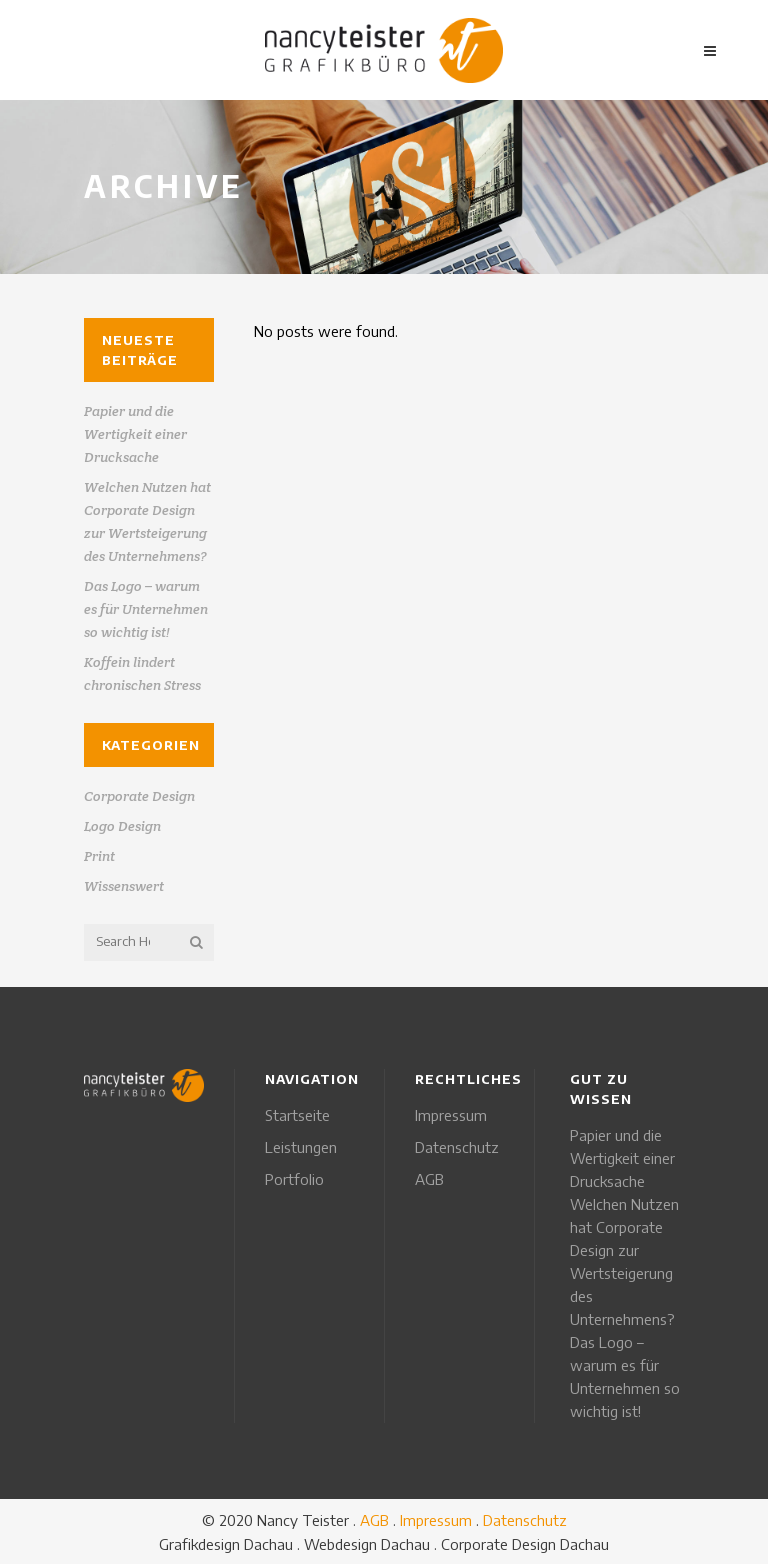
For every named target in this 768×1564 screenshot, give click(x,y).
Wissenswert (124, 886)
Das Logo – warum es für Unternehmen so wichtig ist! (146, 609)
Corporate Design (139, 796)
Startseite (297, 1115)
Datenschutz (457, 1147)
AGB (429, 1179)
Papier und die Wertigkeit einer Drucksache (135, 434)
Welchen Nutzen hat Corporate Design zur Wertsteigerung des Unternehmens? (624, 1261)
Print (99, 856)
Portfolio (294, 1179)
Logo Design (122, 826)
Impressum (451, 1115)
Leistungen (301, 1147)
